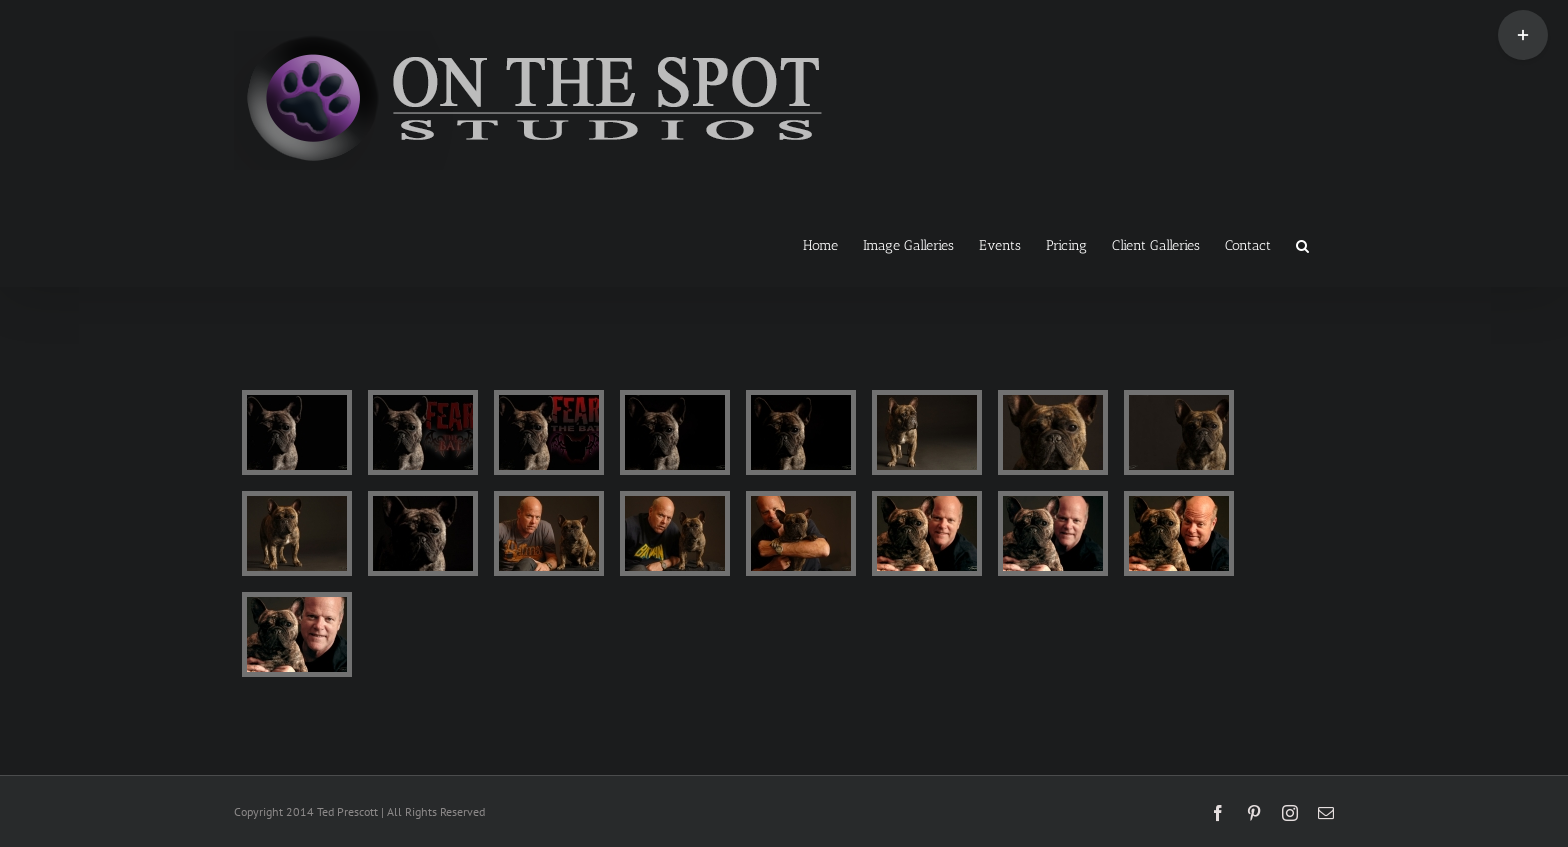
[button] (1302, 244)
